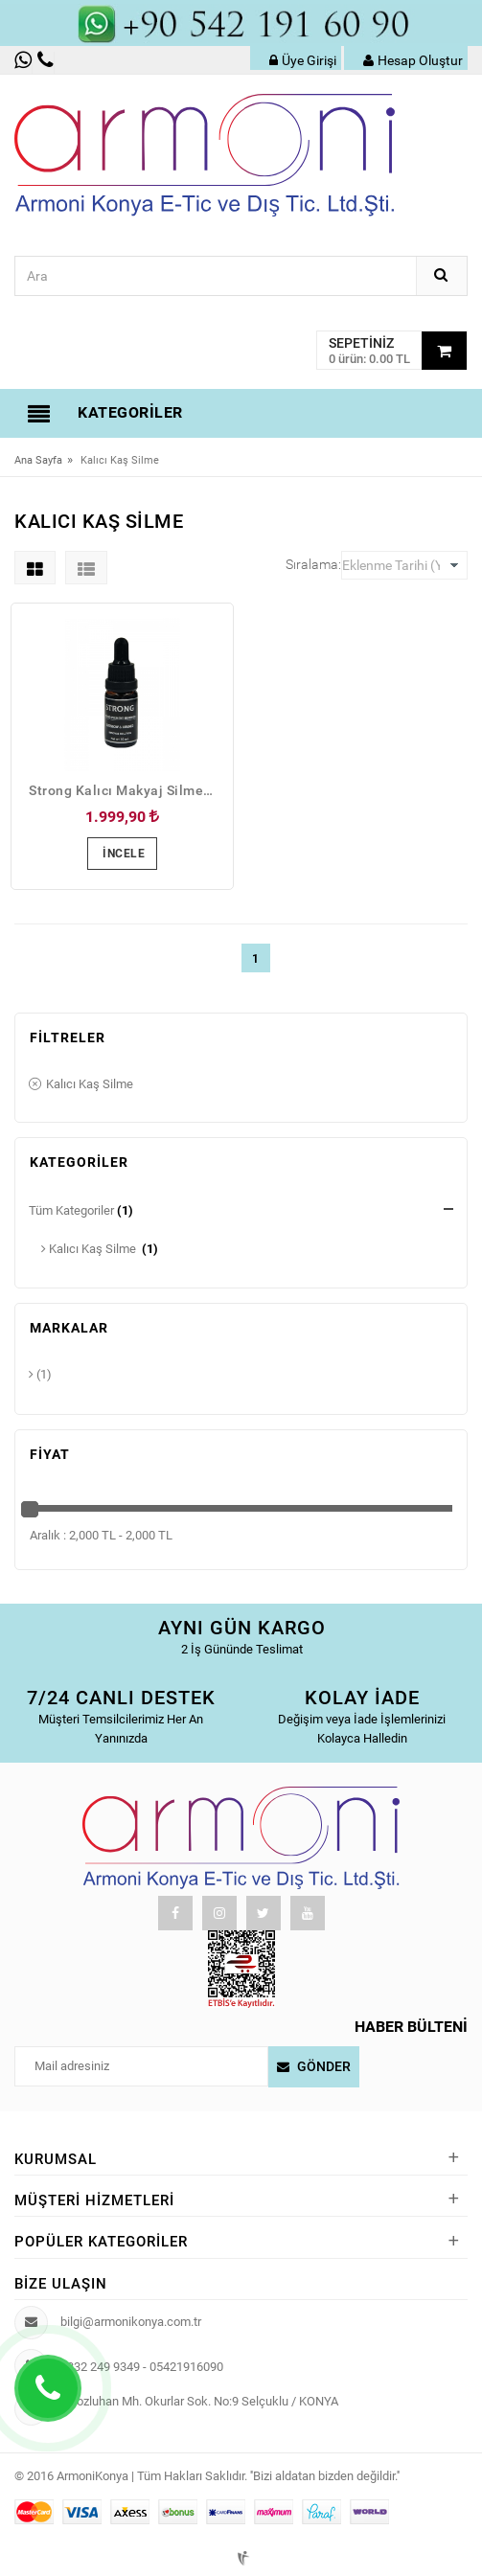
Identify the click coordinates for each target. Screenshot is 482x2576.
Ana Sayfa (38, 460)
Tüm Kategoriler (71, 1210)
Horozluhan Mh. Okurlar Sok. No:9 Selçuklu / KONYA (197, 2401)
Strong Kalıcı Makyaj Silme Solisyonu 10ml (127, 790)
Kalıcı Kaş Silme (81, 1085)
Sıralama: (313, 564)
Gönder (324, 2066)
